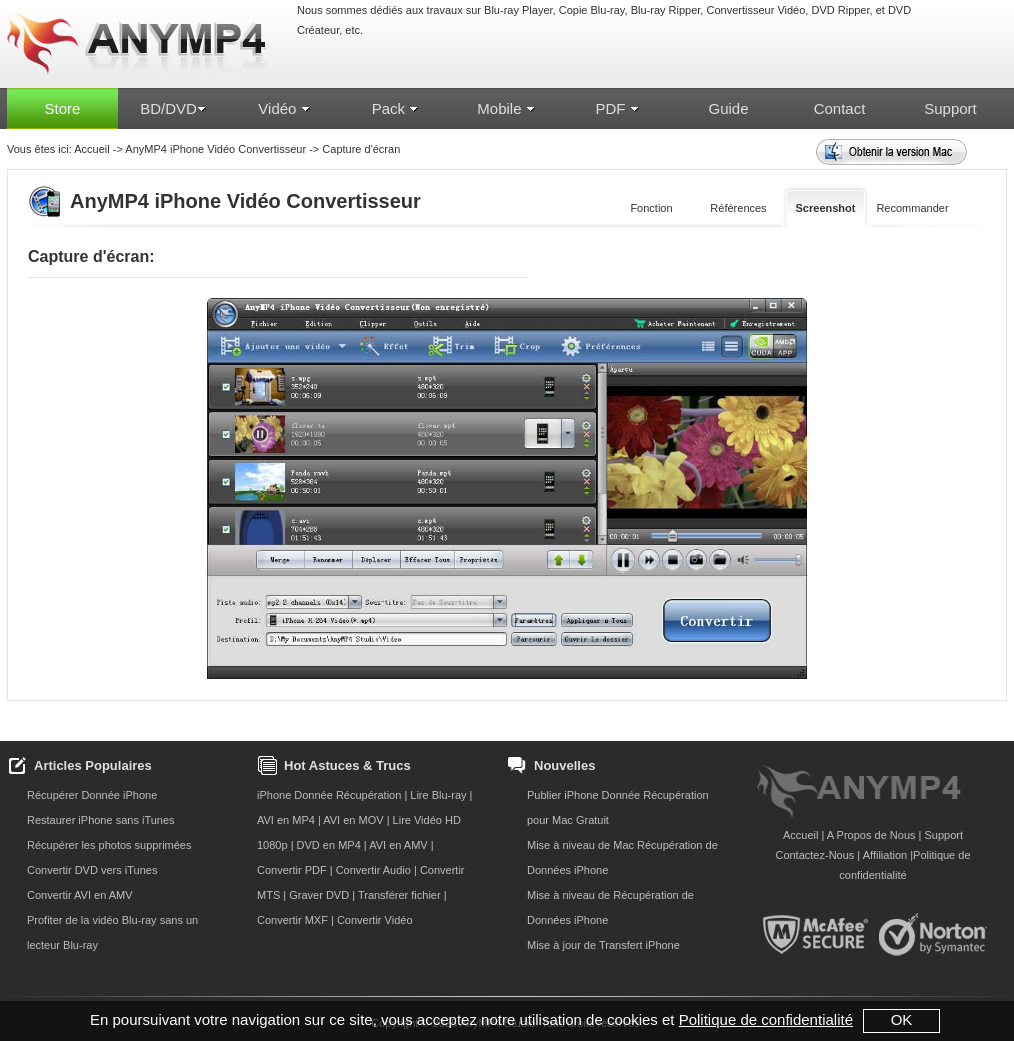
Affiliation (885, 855)
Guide (728, 108)
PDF (617, 108)
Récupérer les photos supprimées (109, 845)
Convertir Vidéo (375, 920)
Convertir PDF (292, 870)
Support (950, 108)
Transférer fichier (399, 895)
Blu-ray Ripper (666, 10)
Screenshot (826, 208)
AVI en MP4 (286, 820)
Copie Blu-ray (592, 10)
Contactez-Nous (814, 855)
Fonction (651, 208)
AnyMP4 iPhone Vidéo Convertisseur (215, 149)
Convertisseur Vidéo (755, 10)
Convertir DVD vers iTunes (92, 870)
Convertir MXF (292, 920)
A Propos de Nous (871, 835)
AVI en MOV (353, 820)
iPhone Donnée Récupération (329, 795)
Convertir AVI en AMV (80, 895)
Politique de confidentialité (766, 1019)
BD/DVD (173, 108)
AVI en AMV (398, 845)
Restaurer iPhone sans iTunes (101, 820)
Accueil (91, 149)
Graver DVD (319, 895)
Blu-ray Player (518, 10)
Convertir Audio (373, 870)
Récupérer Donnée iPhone (92, 795)
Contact (840, 108)
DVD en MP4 (329, 845)
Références (738, 208)
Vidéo (284, 108)
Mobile (506, 108)
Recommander (912, 208)
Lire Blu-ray (439, 795)
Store (63, 108)
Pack (396, 108)
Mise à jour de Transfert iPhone (603, 945)
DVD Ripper (840, 10)
